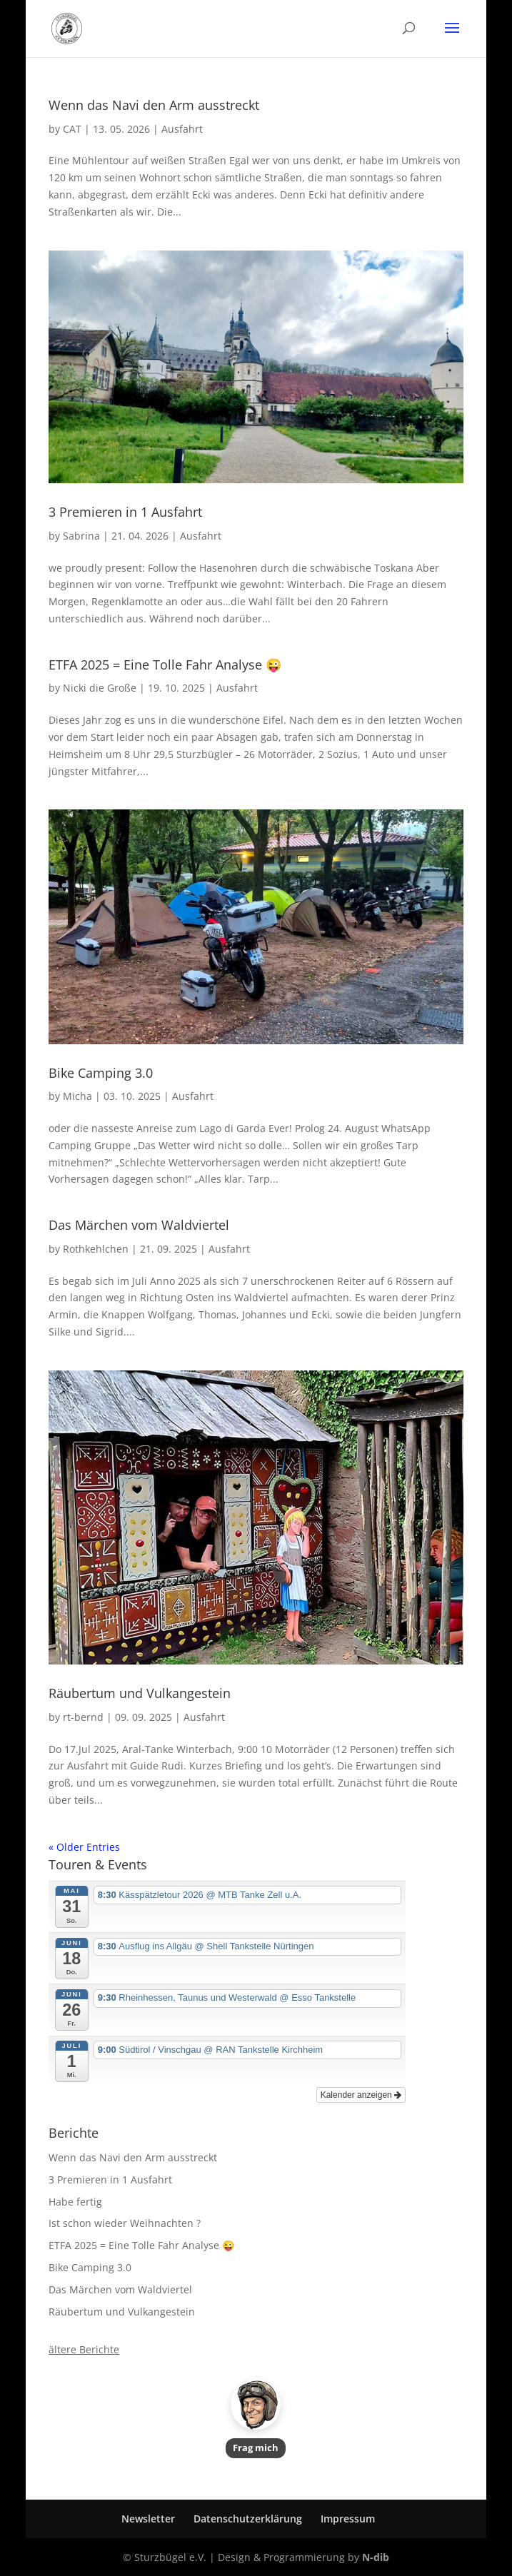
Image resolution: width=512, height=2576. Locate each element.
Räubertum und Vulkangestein (140, 1693)
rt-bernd (83, 1717)
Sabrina (81, 535)
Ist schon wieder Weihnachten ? (125, 2223)
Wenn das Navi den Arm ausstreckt (154, 104)
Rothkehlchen (96, 1249)
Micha (77, 1096)
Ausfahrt (182, 129)
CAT (72, 129)
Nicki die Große (99, 687)
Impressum (348, 2518)
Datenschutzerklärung (248, 2518)
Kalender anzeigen (361, 2095)
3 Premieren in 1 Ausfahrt (125, 511)
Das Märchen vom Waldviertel (139, 1224)
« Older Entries (84, 1847)
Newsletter (148, 2518)
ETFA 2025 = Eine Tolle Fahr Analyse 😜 (165, 664)
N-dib (375, 2557)
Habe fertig (75, 2201)
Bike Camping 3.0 (101, 1072)
